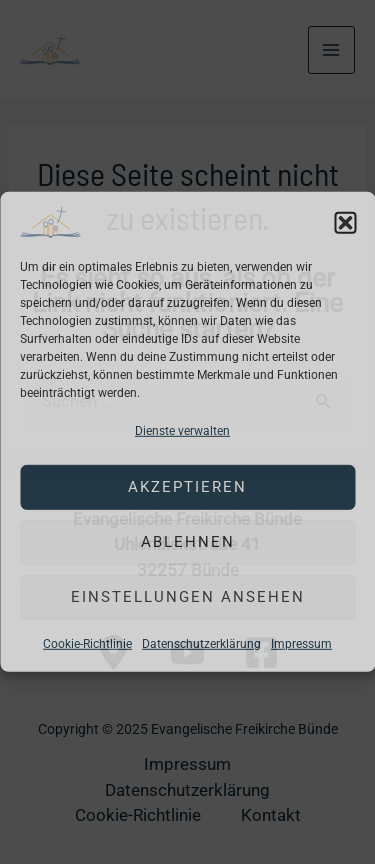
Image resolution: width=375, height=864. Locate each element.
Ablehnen (188, 542)
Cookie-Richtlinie (87, 644)
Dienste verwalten (182, 431)
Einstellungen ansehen (188, 597)
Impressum (301, 644)
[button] (345, 222)
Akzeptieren (187, 487)
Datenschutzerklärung (201, 644)
